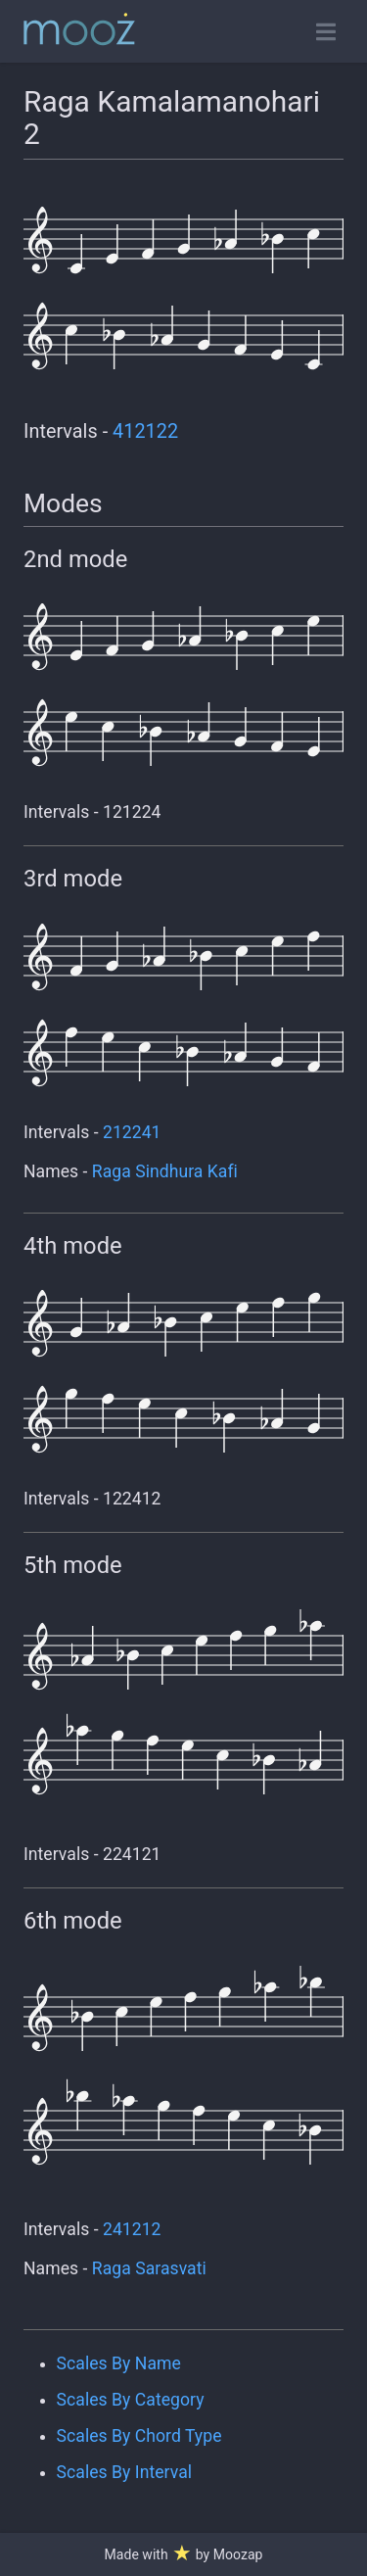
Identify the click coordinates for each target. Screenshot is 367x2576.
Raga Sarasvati (149, 2268)
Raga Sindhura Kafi (165, 1171)
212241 (132, 1132)
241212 (132, 2229)
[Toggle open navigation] (326, 32)
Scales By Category (131, 2399)
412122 (145, 431)
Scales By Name (119, 2363)
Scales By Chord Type (139, 2436)
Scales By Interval (124, 2472)
